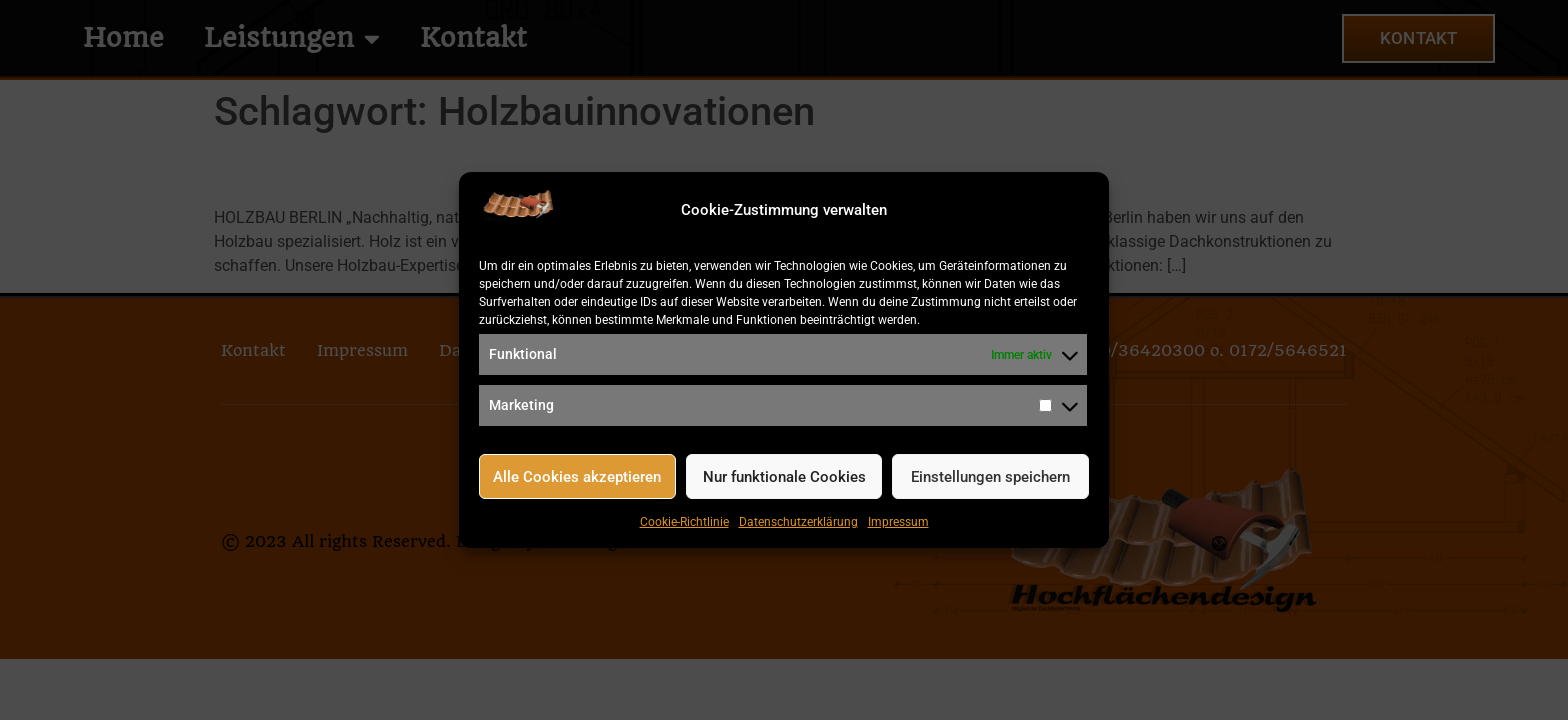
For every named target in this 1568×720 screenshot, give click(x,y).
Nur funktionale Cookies (784, 477)
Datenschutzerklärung (798, 522)
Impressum (898, 522)
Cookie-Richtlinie (684, 522)
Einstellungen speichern (990, 477)
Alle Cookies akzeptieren (577, 477)
